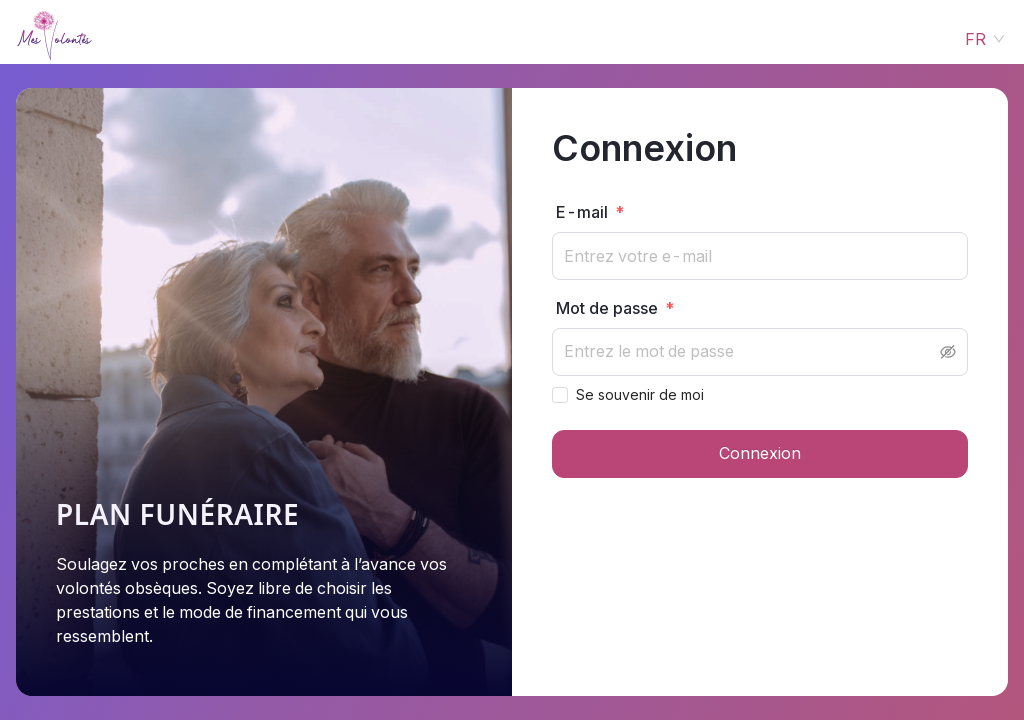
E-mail (582, 212)
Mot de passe (607, 308)
